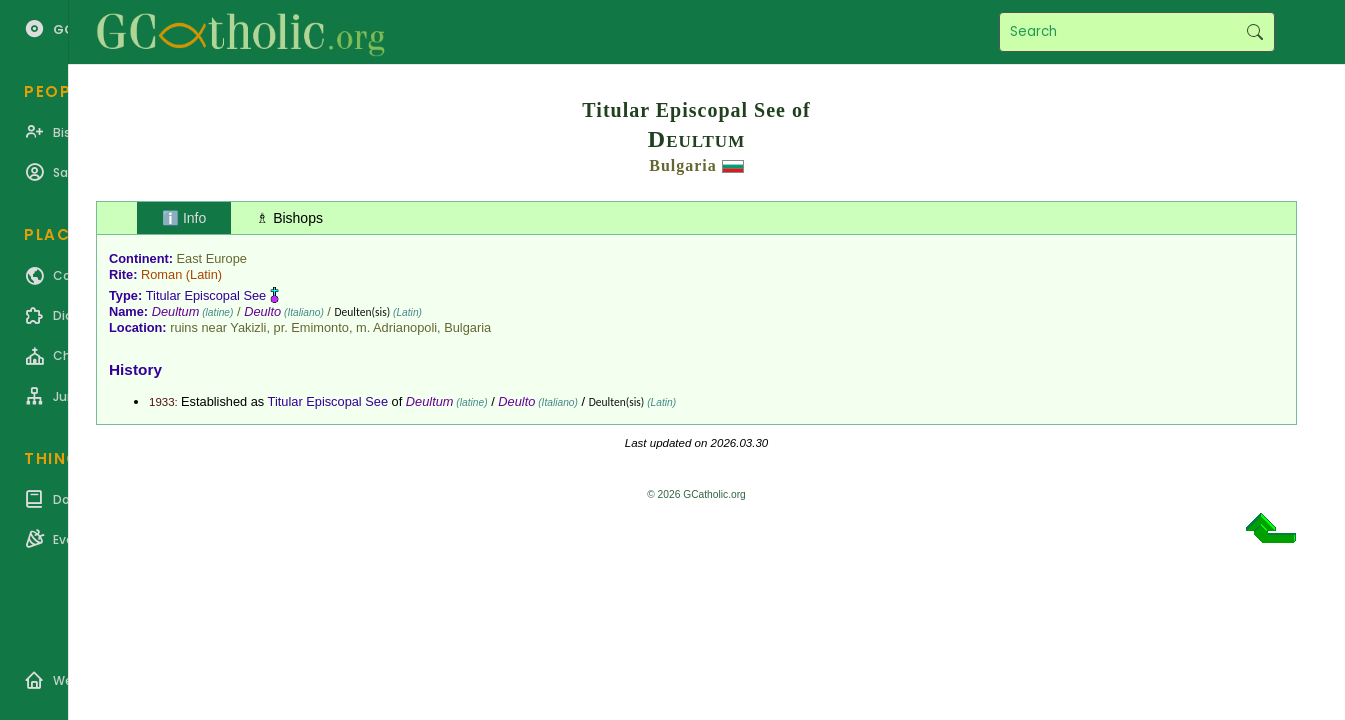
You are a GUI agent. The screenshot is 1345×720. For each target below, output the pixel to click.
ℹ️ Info (184, 218)
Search (1254, 32)
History (135, 369)
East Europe (212, 258)
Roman (161, 274)
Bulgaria (683, 165)
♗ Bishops (289, 218)
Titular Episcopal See (206, 295)
